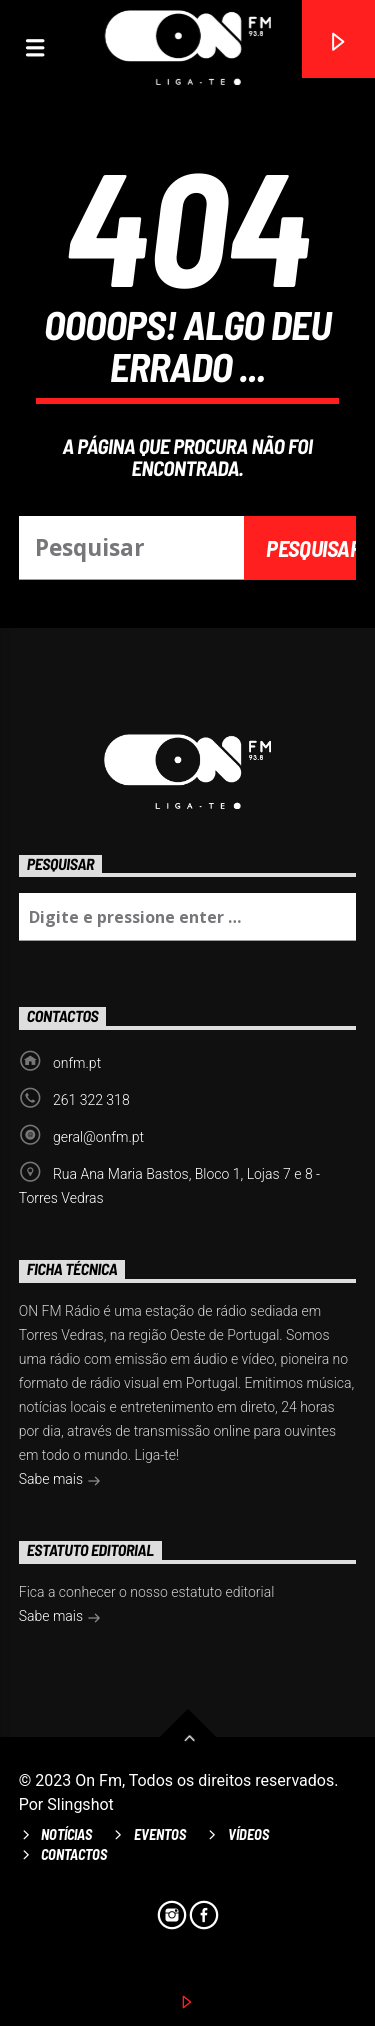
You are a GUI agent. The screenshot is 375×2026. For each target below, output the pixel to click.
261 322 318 (91, 1100)
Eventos (160, 1834)
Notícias (66, 1834)
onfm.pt (77, 1063)
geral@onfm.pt (98, 1137)
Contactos (74, 1854)
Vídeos (248, 1834)
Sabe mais (60, 1481)
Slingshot (80, 1804)
